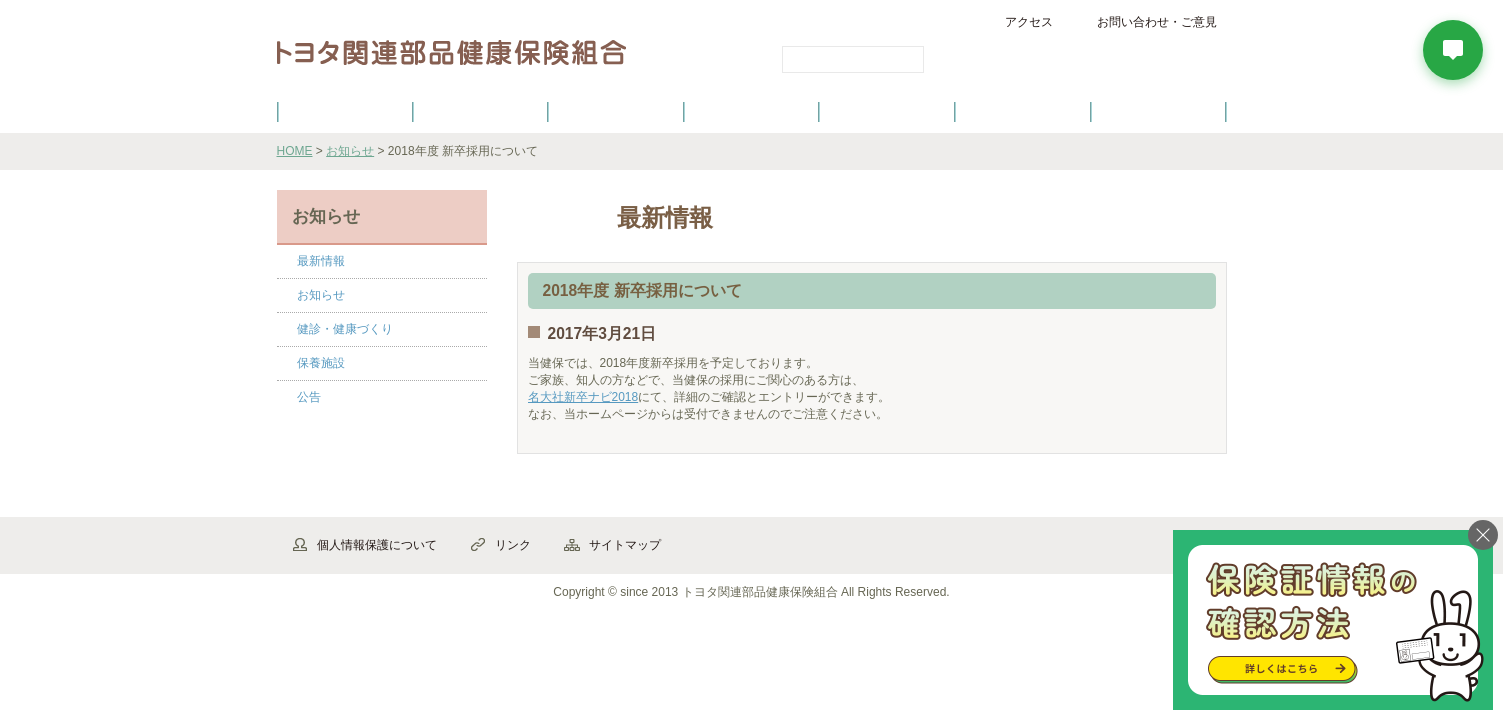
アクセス (1029, 22)
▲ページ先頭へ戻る (1171, 495)
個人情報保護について (377, 545)
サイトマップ (625, 545)
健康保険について (480, 111)
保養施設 (1023, 111)
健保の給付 (616, 111)
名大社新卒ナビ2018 (583, 397)
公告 (309, 397)
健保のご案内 (344, 111)
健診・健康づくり (752, 111)
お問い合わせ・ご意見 (1157, 22)
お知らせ (350, 151)
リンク (513, 545)
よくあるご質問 (1158, 111)
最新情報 (321, 261)
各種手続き (887, 111)
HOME (295, 151)
